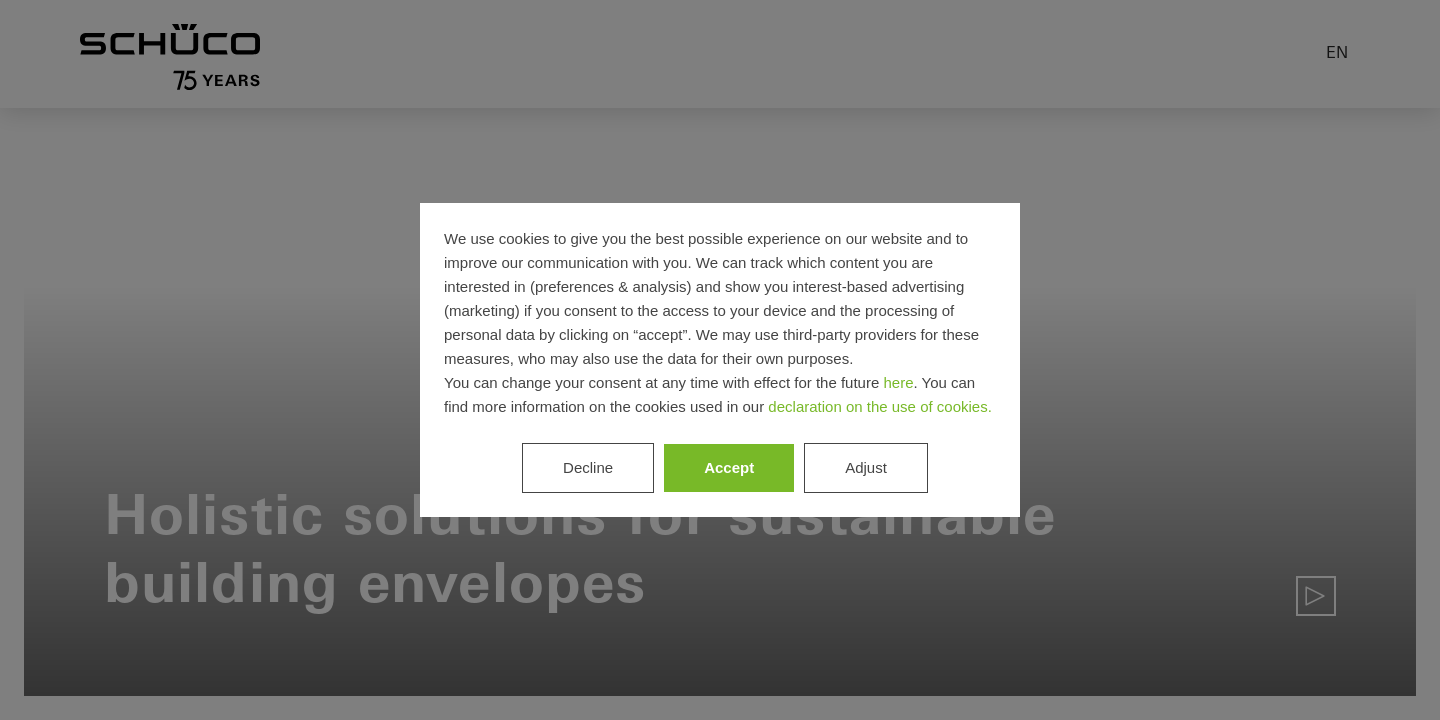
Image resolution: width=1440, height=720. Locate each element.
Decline (588, 467)
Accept (729, 467)
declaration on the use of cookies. (879, 406)
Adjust (866, 467)
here (898, 382)
